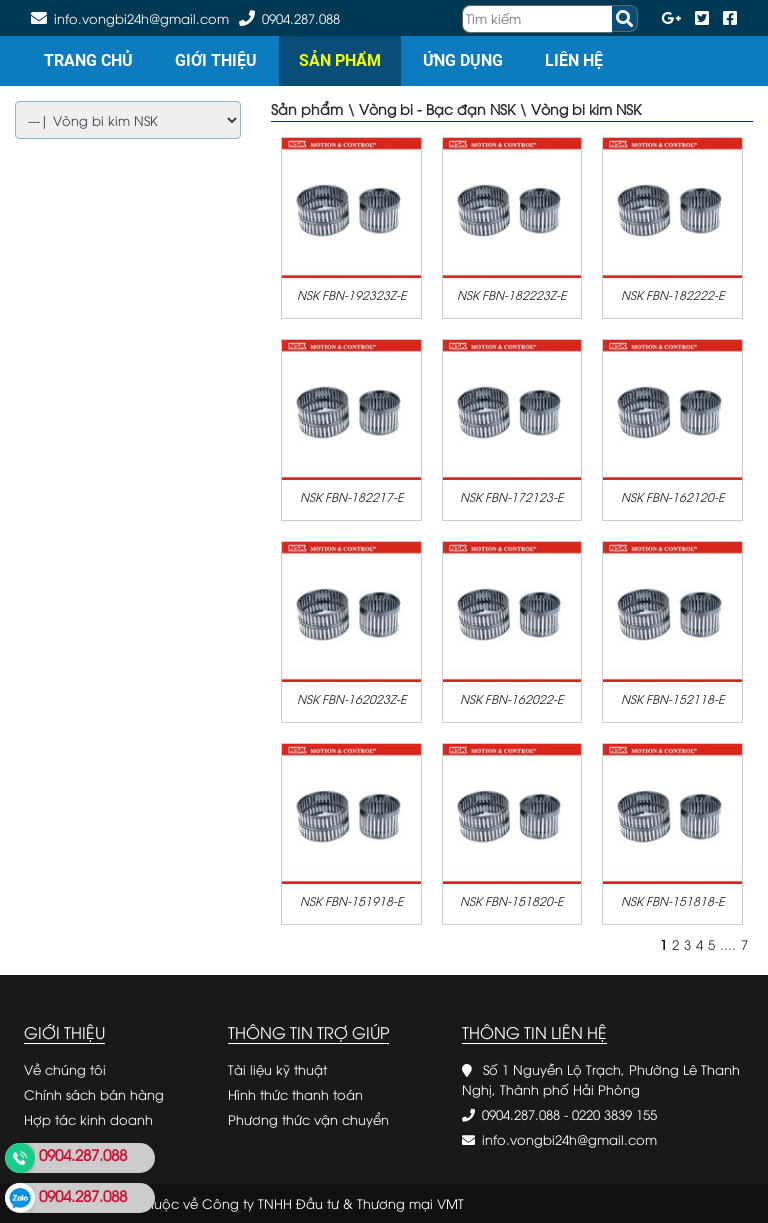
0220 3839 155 (614, 1114)
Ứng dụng (463, 60)
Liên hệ (574, 60)
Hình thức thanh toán (295, 1094)
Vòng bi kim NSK (586, 108)
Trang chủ (88, 60)
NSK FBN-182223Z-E (511, 294)
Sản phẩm (340, 60)
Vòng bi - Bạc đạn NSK (437, 108)
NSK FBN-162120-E (672, 496)
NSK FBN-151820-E (511, 900)
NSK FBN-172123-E (511, 496)
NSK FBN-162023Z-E (351, 698)
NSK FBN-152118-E (672, 698)
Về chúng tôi (65, 1069)
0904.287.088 (301, 18)
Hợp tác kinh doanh (88, 1119)
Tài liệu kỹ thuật (277, 1069)
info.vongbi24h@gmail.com (569, 1139)
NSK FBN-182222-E (672, 294)
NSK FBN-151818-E (672, 900)
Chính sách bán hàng (94, 1094)
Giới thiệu (216, 60)
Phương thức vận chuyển (308, 1119)
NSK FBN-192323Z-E (351, 294)
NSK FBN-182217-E (351, 496)
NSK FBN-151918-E (351, 900)
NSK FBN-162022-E (511, 698)
